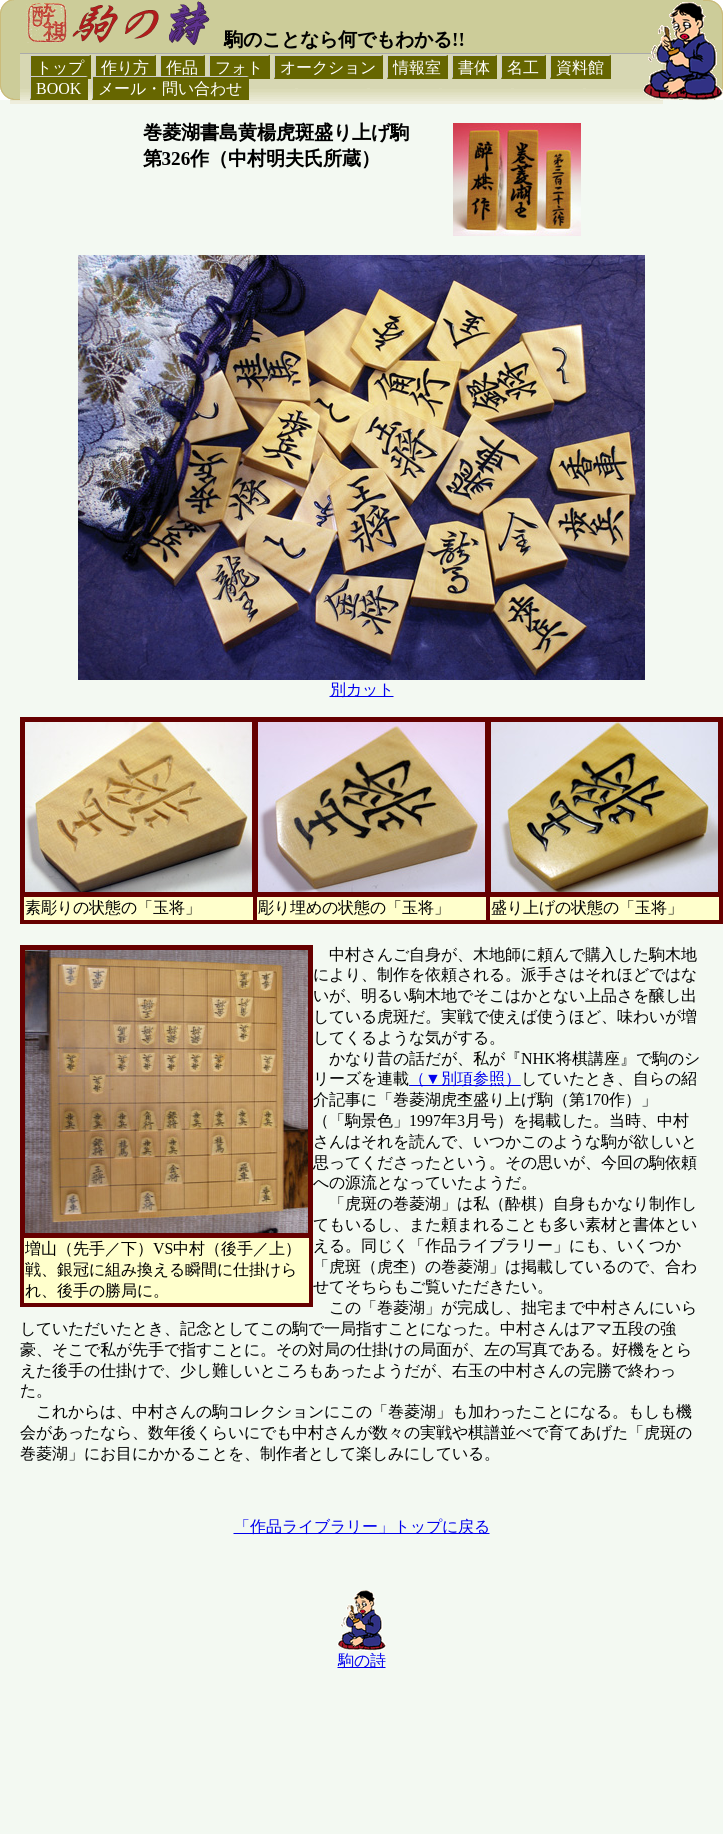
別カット (362, 689)
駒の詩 (362, 1660)
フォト (239, 67)
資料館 (580, 67)
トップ (60, 67)
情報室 (417, 67)
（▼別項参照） (465, 1078)
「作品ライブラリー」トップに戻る (362, 1526)
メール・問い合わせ (170, 88)
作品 (182, 67)
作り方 (125, 67)
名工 (523, 67)
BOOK (58, 88)
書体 (474, 67)
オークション (328, 67)
